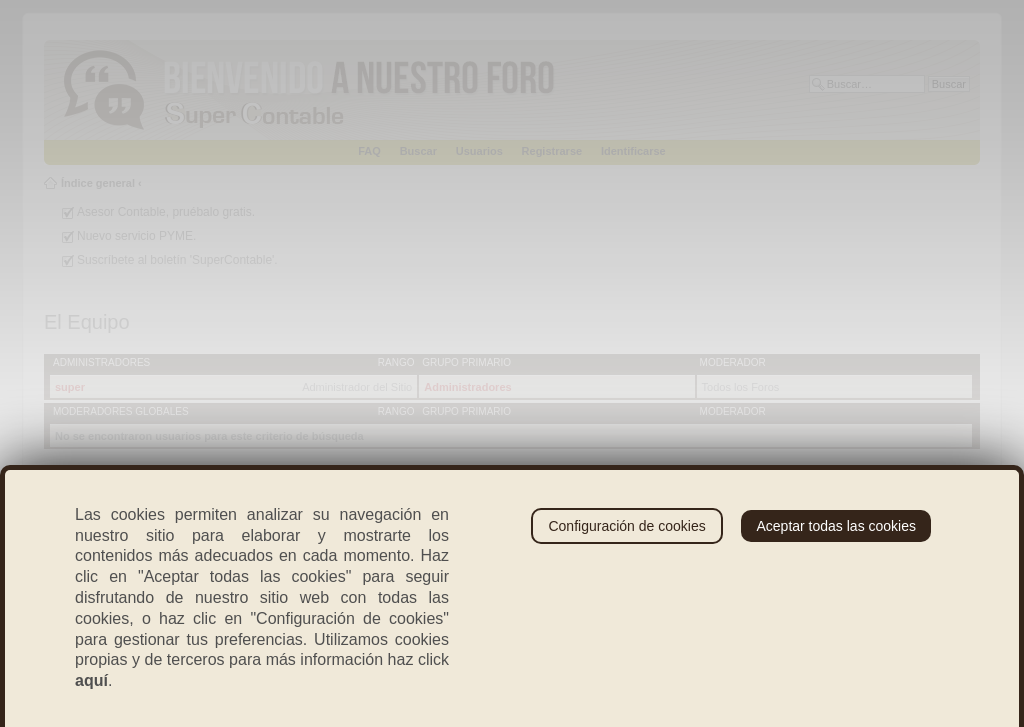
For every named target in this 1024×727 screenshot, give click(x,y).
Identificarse (633, 151)
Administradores (101, 362)
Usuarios (479, 151)
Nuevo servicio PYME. (136, 236)
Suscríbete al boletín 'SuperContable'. (177, 260)
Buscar (418, 151)
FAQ (369, 151)
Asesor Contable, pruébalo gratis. (166, 212)
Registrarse (552, 151)
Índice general (98, 183)
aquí (91, 680)
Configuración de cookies (626, 526)
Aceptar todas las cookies (836, 526)
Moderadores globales (121, 411)
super (70, 387)
